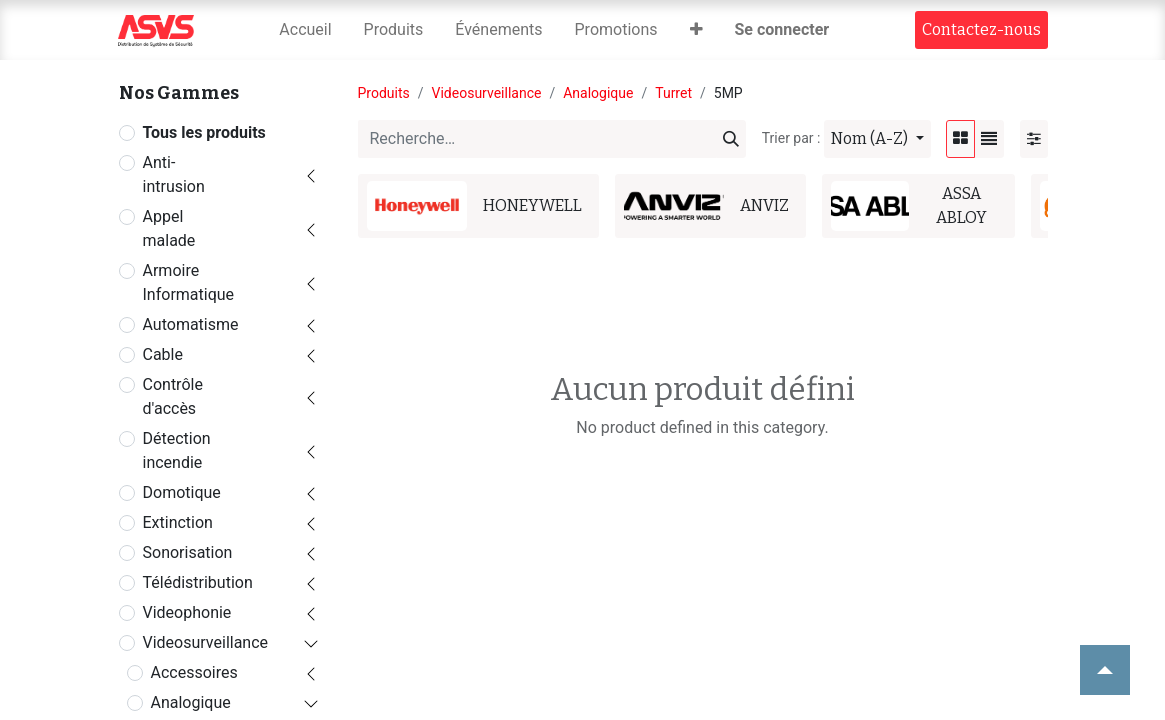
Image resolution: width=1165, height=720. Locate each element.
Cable (163, 354)
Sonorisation (188, 552)
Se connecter (782, 29)
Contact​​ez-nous (981, 29)
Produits (384, 93)
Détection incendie (177, 450)
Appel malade (169, 228)
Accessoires (194, 672)
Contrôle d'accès (173, 396)
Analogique (191, 702)
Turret (673, 93)
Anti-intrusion (174, 174)
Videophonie (187, 612)
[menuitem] (305, 30)
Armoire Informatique (189, 282)
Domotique (182, 492)
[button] (696, 30)
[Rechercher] (731, 139)
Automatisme (191, 324)
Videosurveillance (206, 642)
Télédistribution (198, 582)
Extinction (178, 522)
